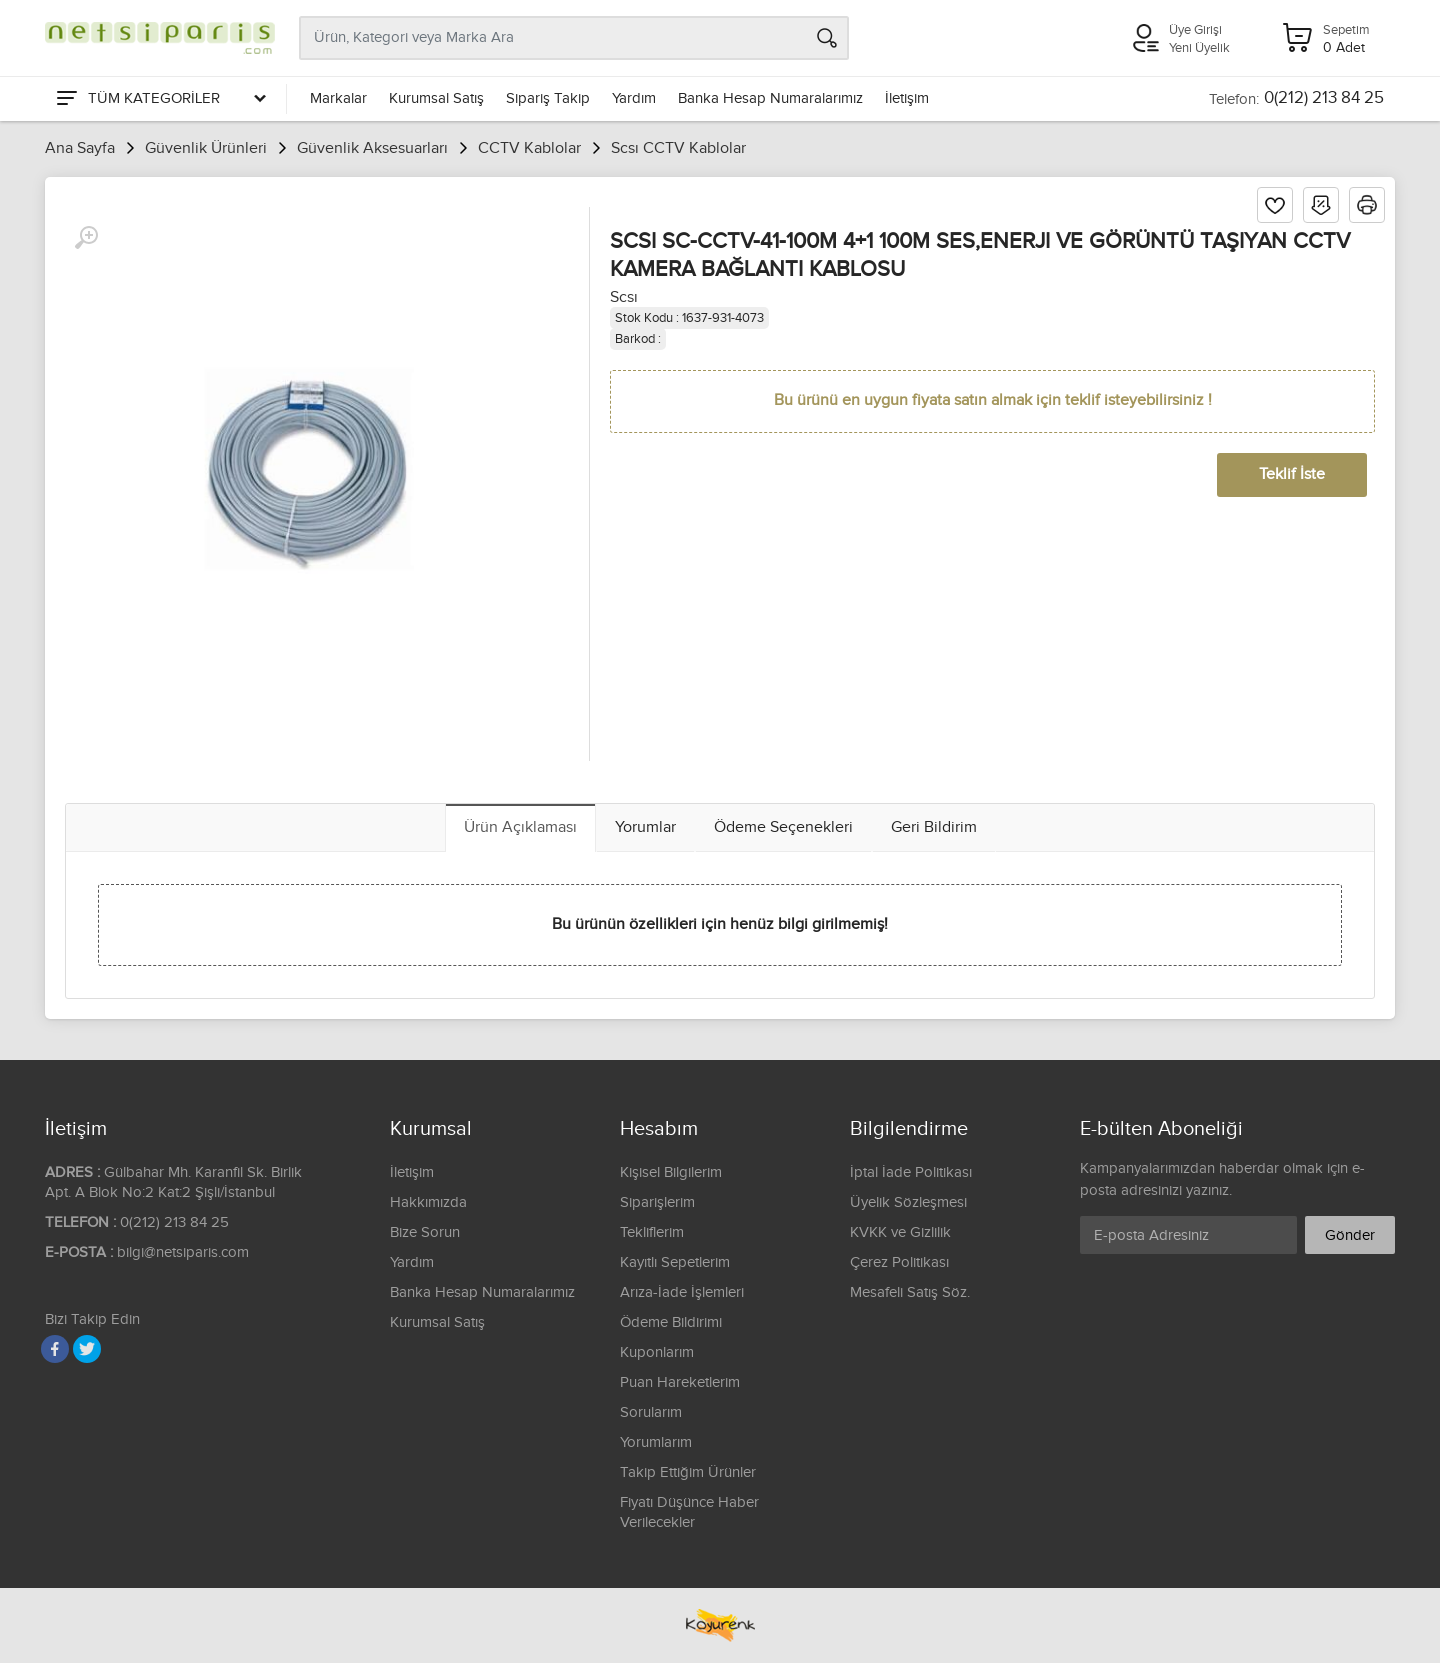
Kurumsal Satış (436, 98)
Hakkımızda (428, 1202)
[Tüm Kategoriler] (160, 99)
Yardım (634, 98)
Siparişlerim (657, 1202)
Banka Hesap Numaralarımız (770, 98)
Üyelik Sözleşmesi (908, 1202)
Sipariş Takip (548, 98)
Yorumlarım (656, 1442)
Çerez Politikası (899, 1262)
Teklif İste (1292, 474)
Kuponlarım (657, 1352)
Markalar (338, 98)
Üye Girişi (1195, 30)
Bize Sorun (425, 1232)
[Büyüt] (86, 238)
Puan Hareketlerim (680, 1382)
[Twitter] (87, 1349)
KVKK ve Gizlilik (900, 1232)
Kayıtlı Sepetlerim (675, 1262)
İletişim (907, 98)
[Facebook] (55, 1349)
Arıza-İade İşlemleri (682, 1292)
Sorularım (651, 1412)
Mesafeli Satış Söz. (910, 1292)
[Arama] (827, 38)
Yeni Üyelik (1199, 48)
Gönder (1350, 1235)
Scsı (624, 297)
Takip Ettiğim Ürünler (688, 1472)
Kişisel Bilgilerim (671, 1172)
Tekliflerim (652, 1232)
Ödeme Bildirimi (671, 1322)
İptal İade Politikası (911, 1172)
